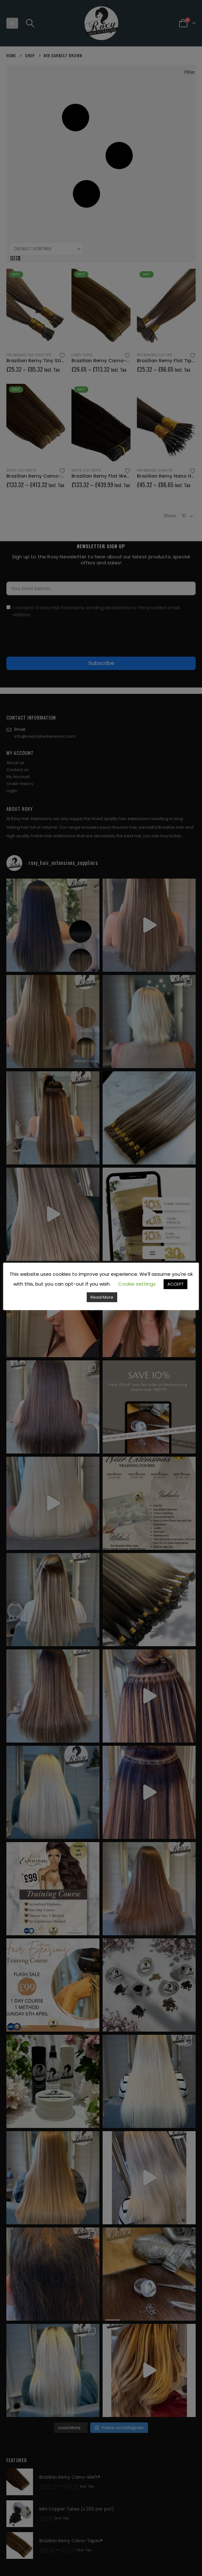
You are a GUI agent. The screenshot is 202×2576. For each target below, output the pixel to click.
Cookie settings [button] (137, 1284)
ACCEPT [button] (175, 1284)
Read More (102, 1297)
